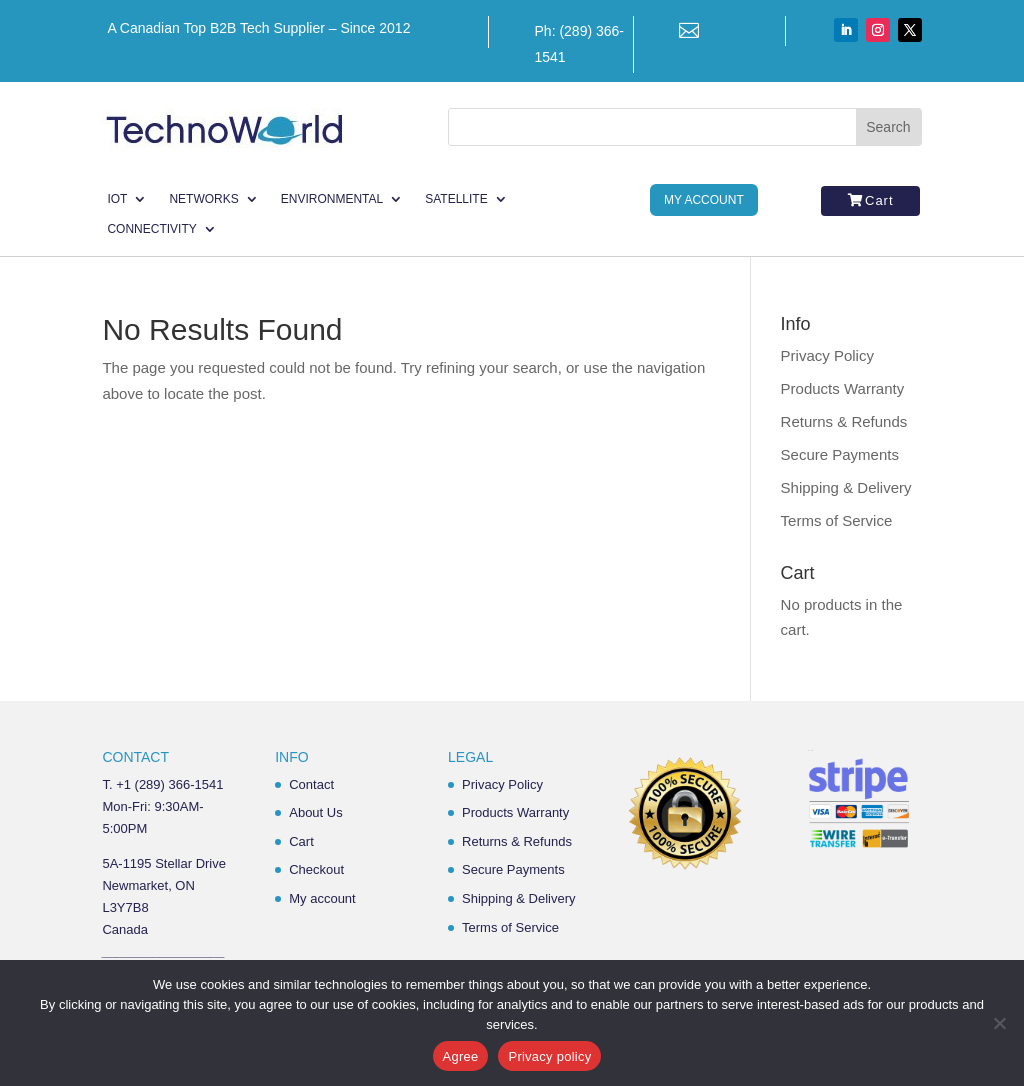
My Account (704, 200)
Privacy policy (549, 1056)
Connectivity (151, 229)
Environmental (332, 199)
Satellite (456, 199)
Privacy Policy (827, 355)
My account (322, 898)
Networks (203, 199)
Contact (311, 784)
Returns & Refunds (844, 421)
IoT (117, 199)
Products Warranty (843, 388)
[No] (999, 1023)
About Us (315, 812)
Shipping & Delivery (846, 487)
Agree (461, 1056)
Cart (879, 200)
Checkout (316, 869)
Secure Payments (840, 454)
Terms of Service (837, 520)
